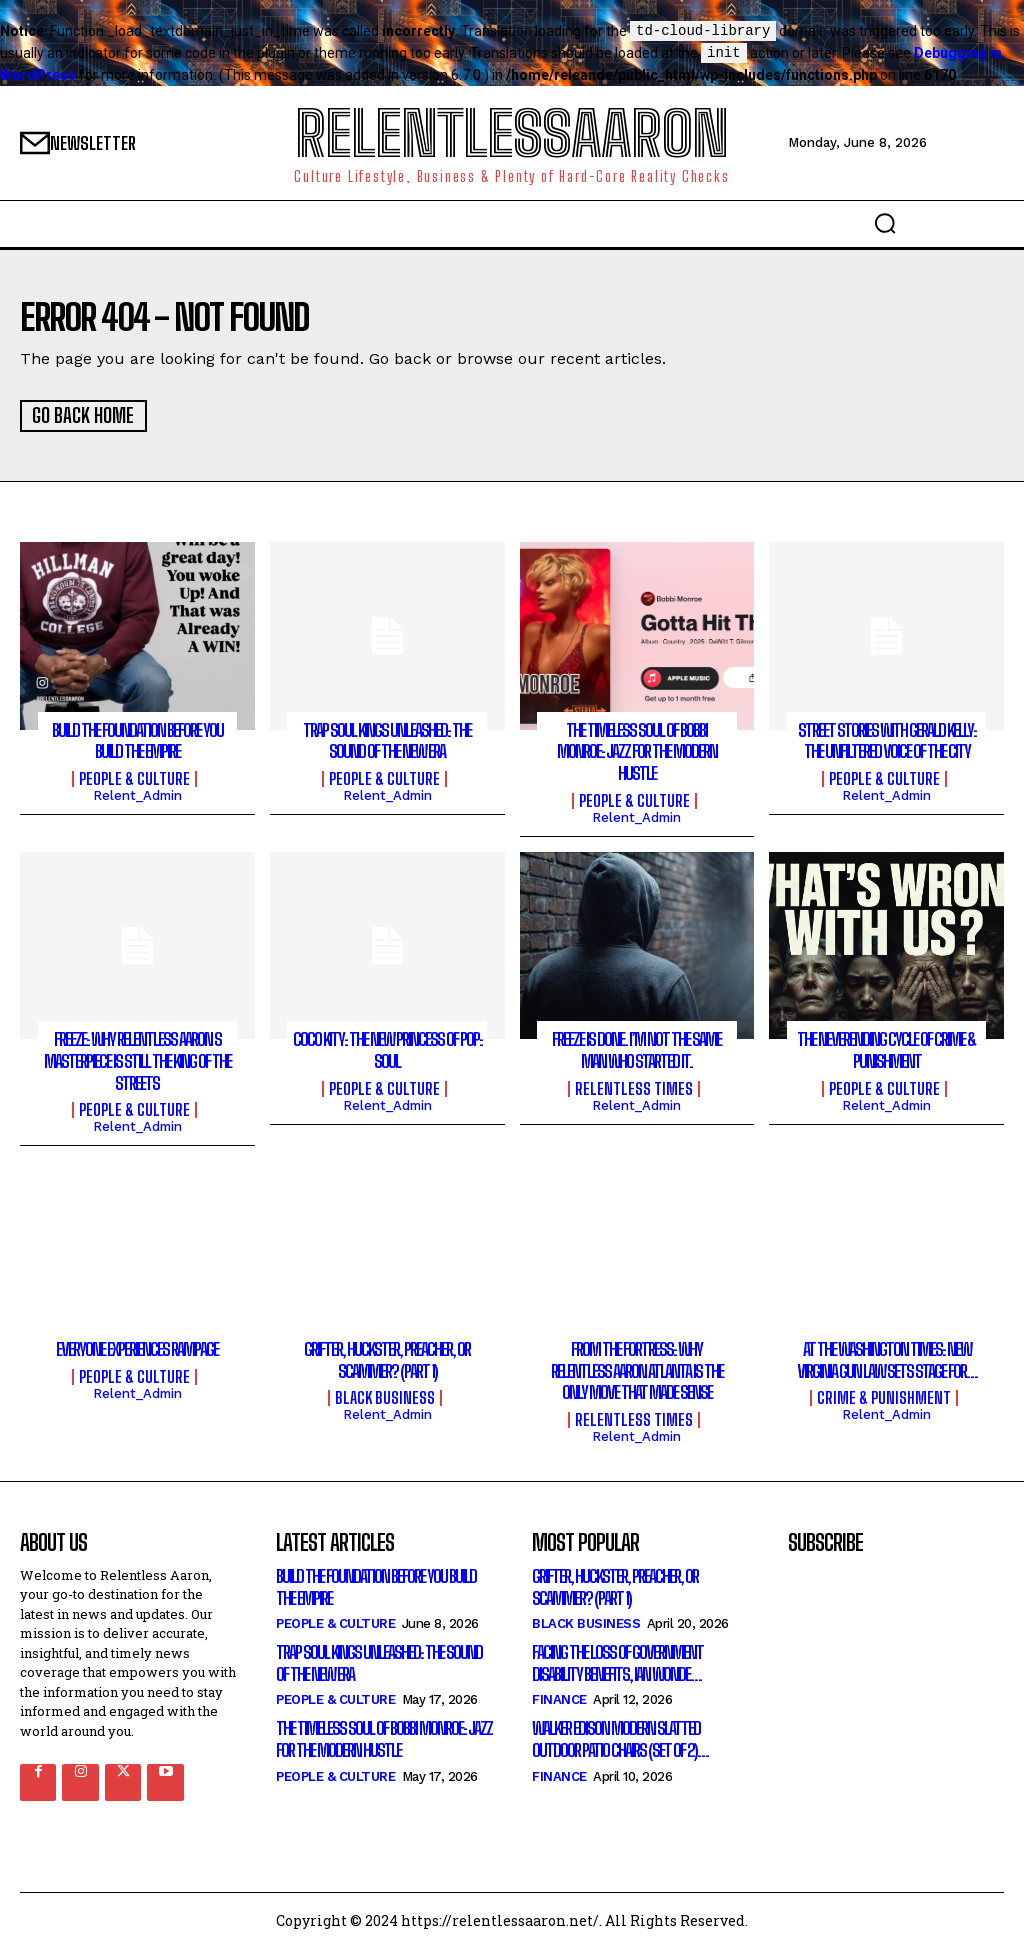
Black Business (385, 1396)
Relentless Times (634, 1087)
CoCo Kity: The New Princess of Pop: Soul (387, 1048)
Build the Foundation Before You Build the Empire (137, 739)
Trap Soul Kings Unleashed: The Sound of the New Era (387, 739)
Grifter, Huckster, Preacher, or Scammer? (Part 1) (387, 1358)
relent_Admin (137, 793)
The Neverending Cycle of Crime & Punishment (886, 1048)
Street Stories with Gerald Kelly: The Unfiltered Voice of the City (887, 739)
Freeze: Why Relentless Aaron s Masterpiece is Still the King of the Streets (137, 1058)
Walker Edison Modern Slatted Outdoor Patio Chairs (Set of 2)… (620, 1737)
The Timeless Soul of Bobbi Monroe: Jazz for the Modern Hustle (637, 749)
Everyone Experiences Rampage (137, 1347)
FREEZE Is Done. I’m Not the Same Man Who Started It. (636, 1048)
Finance (559, 1697)
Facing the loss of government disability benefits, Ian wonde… (617, 1661)
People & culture (134, 777)
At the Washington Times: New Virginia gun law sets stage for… (887, 1358)
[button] (885, 223)
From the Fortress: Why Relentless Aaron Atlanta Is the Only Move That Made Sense (637, 1368)
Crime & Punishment (884, 1396)
